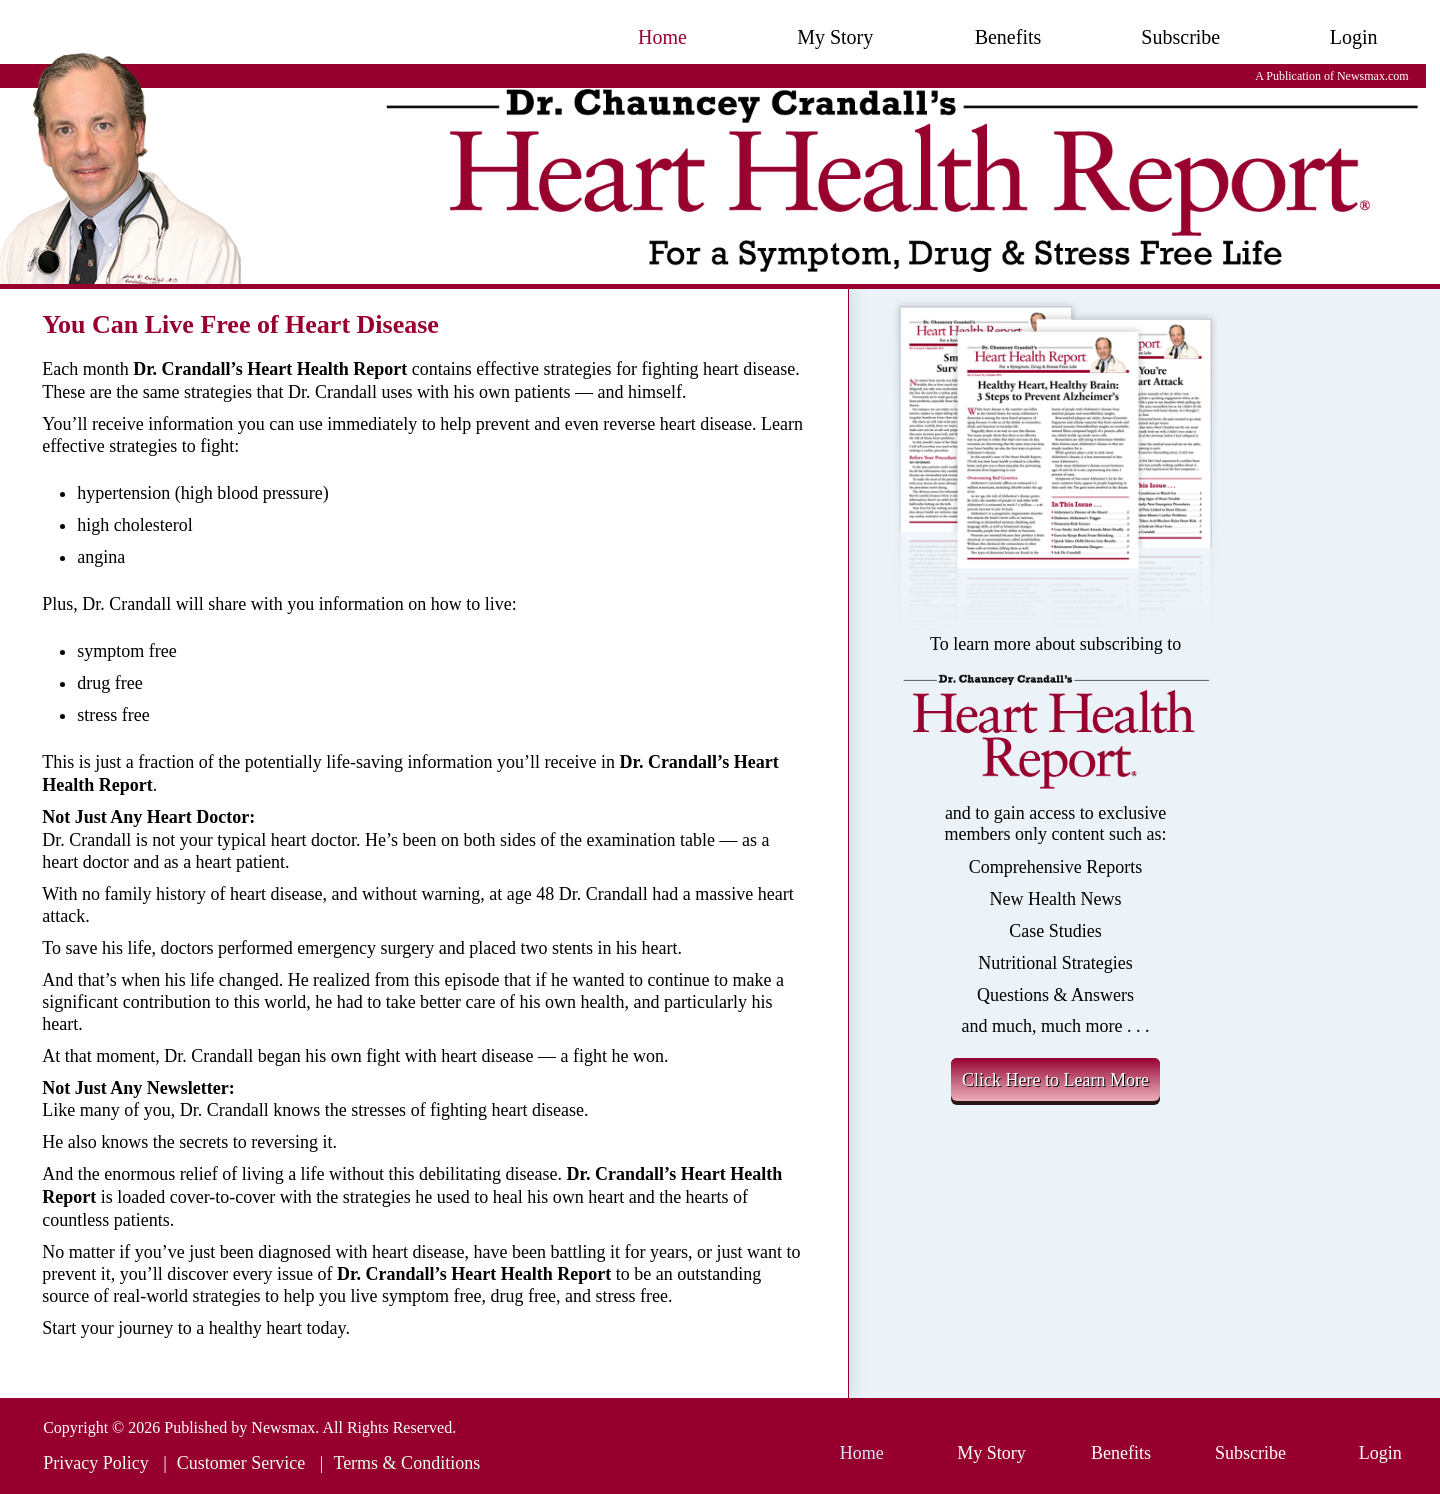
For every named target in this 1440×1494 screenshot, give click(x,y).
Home (662, 37)
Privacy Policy (96, 1463)
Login (1354, 37)
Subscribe (1180, 37)
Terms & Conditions (406, 1463)
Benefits (1008, 37)
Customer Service (241, 1463)
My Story (835, 37)
